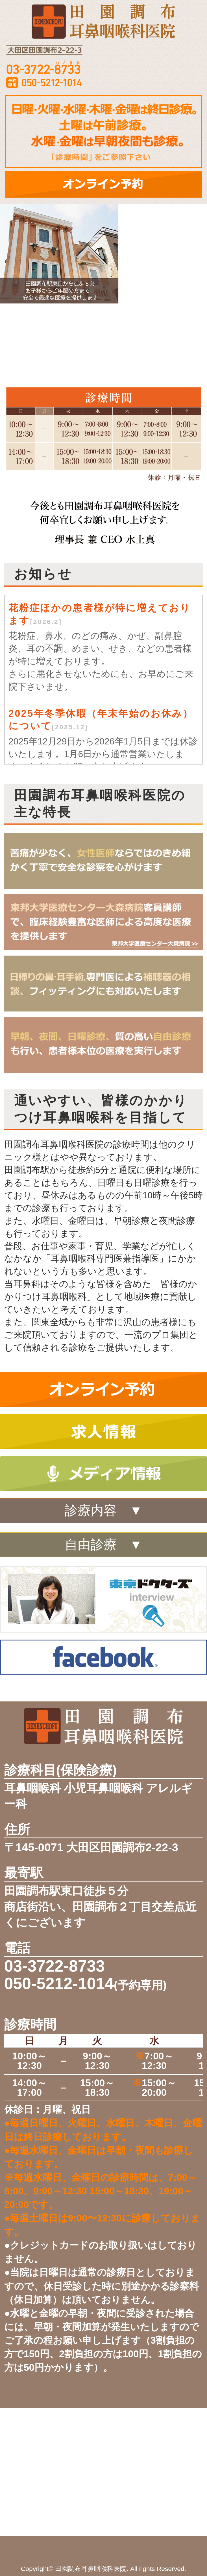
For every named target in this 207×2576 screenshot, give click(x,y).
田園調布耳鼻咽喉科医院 (91, 2568)
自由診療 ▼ (103, 1544)
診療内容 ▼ (103, 1510)
